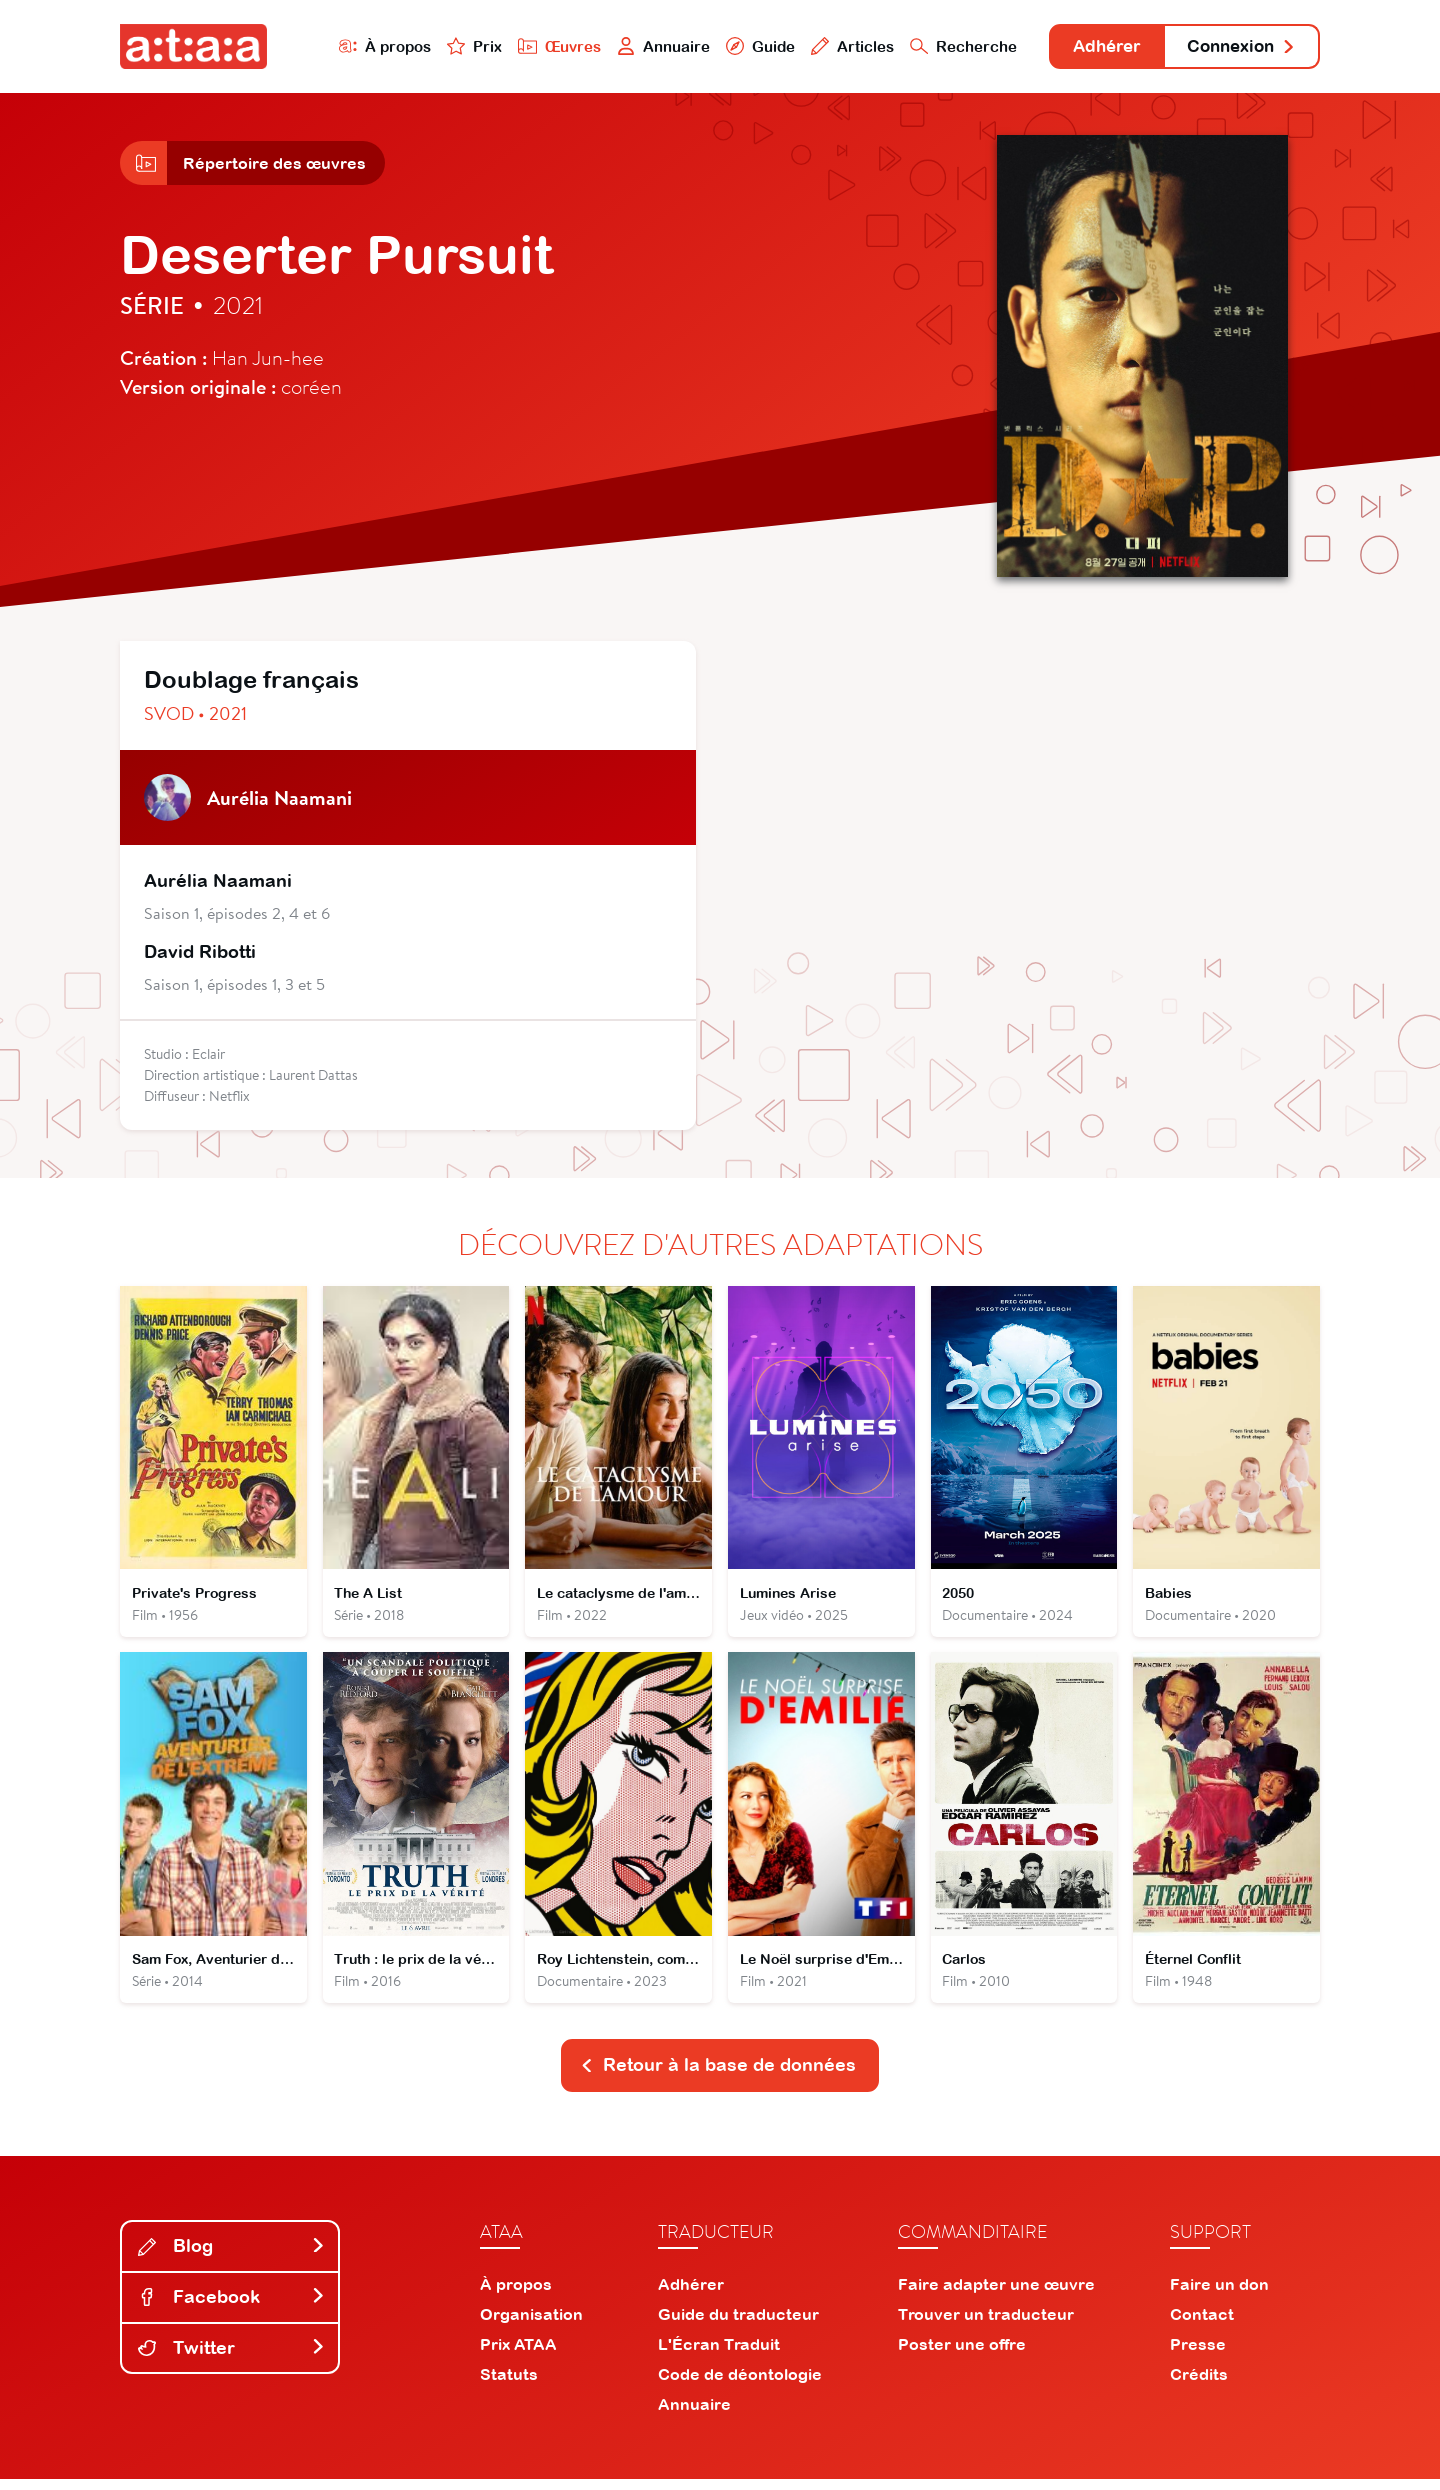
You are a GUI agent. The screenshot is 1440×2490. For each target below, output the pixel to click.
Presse (1198, 2355)
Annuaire (642, 46)
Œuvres (537, 46)
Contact (1202, 2325)
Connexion (1237, 47)
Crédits (1199, 2385)
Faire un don (1219, 2295)
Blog (232, 2256)
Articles (832, 46)
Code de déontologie (740, 2385)
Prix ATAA (518, 2355)
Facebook (232, 2307)
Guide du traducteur (738, 2325)
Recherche (944, 46)
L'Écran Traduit (719, 2355)
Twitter (232, 2357)
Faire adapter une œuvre (996, 2295)
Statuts (509, 2385)
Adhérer (1092, 47)
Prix (452, 46)
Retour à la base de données (718, 2075)
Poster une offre (962, 2355)
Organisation (531, 2325)
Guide (739, 46)
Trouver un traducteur (986, 2325)
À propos (361, 46)
